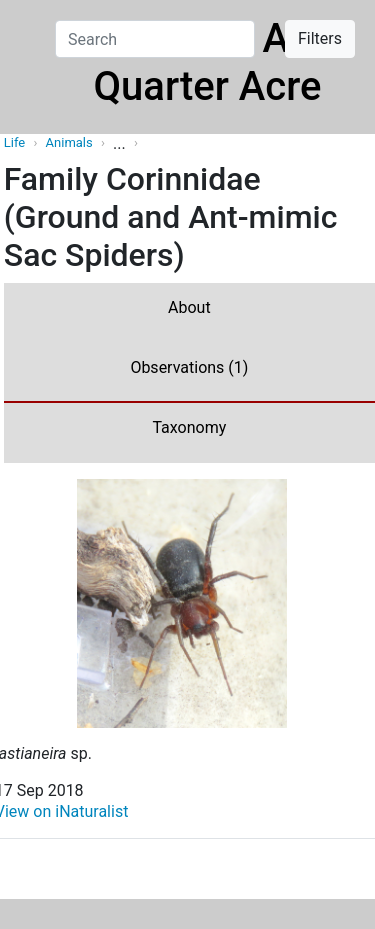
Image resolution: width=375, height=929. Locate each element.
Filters (320, 38)
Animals (71, 142)
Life (14, 142)
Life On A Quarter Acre (208, 62)
